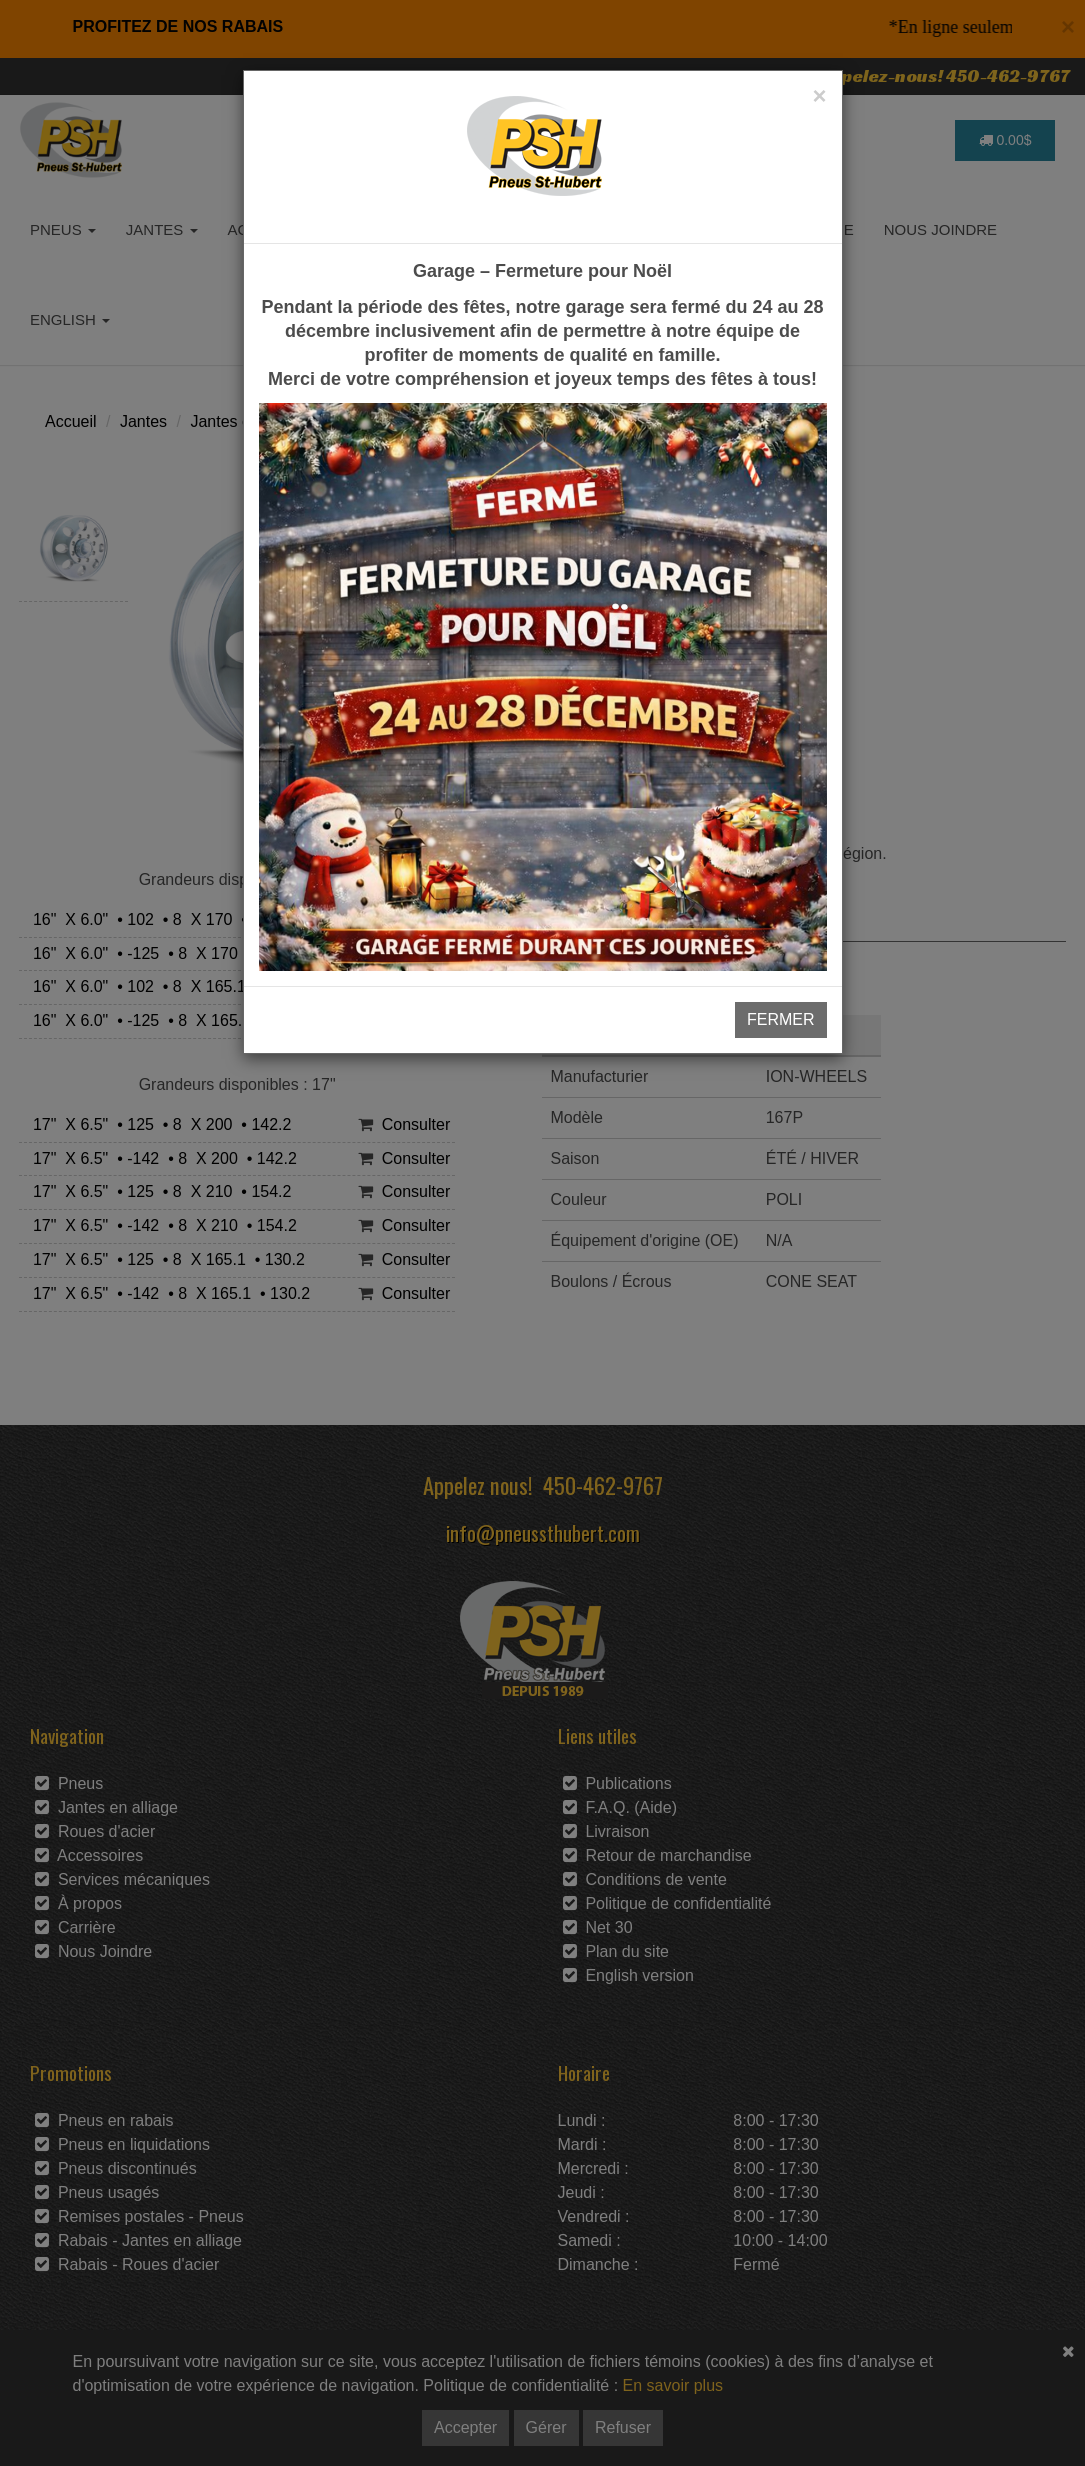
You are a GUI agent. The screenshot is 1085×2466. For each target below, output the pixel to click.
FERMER (781, 1019)
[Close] (819, 96)
